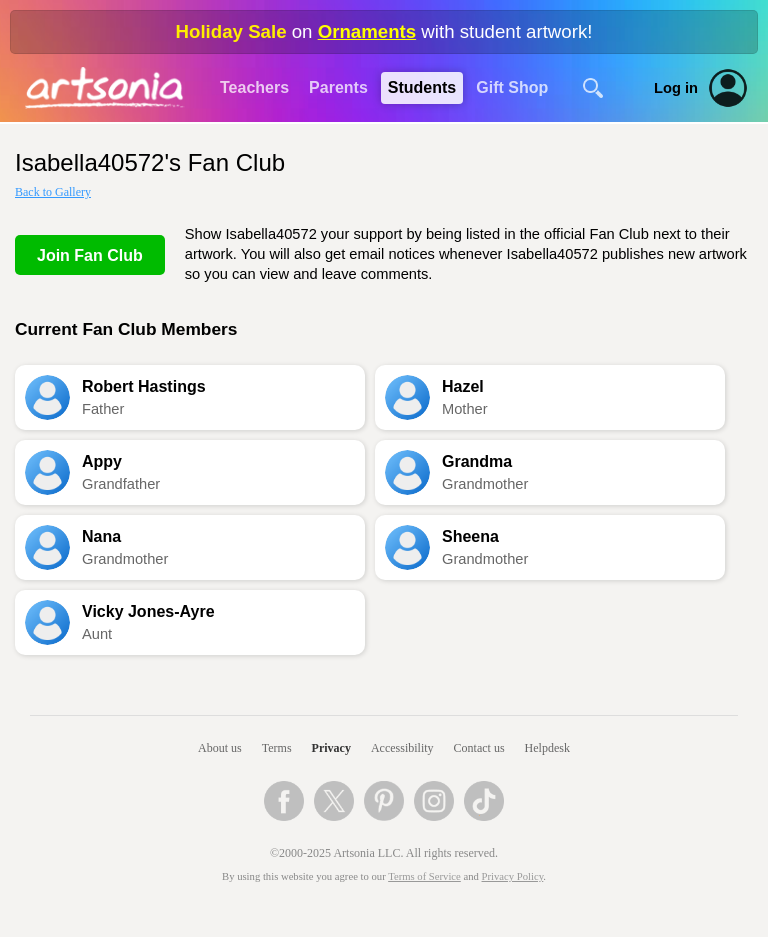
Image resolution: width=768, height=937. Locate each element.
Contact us (479, 748)
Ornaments (367, 31)
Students (422, 87)
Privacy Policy (513, 876)
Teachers (254, 87)
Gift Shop (512, 87)
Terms (277, 748)
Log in (676, 88)
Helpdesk (547, 748)
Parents (338, 87)
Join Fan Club (90, 255)
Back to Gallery (53, 192)
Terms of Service (424, 876)
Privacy (331, 748)
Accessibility (402, 748)
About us (220, 748)
